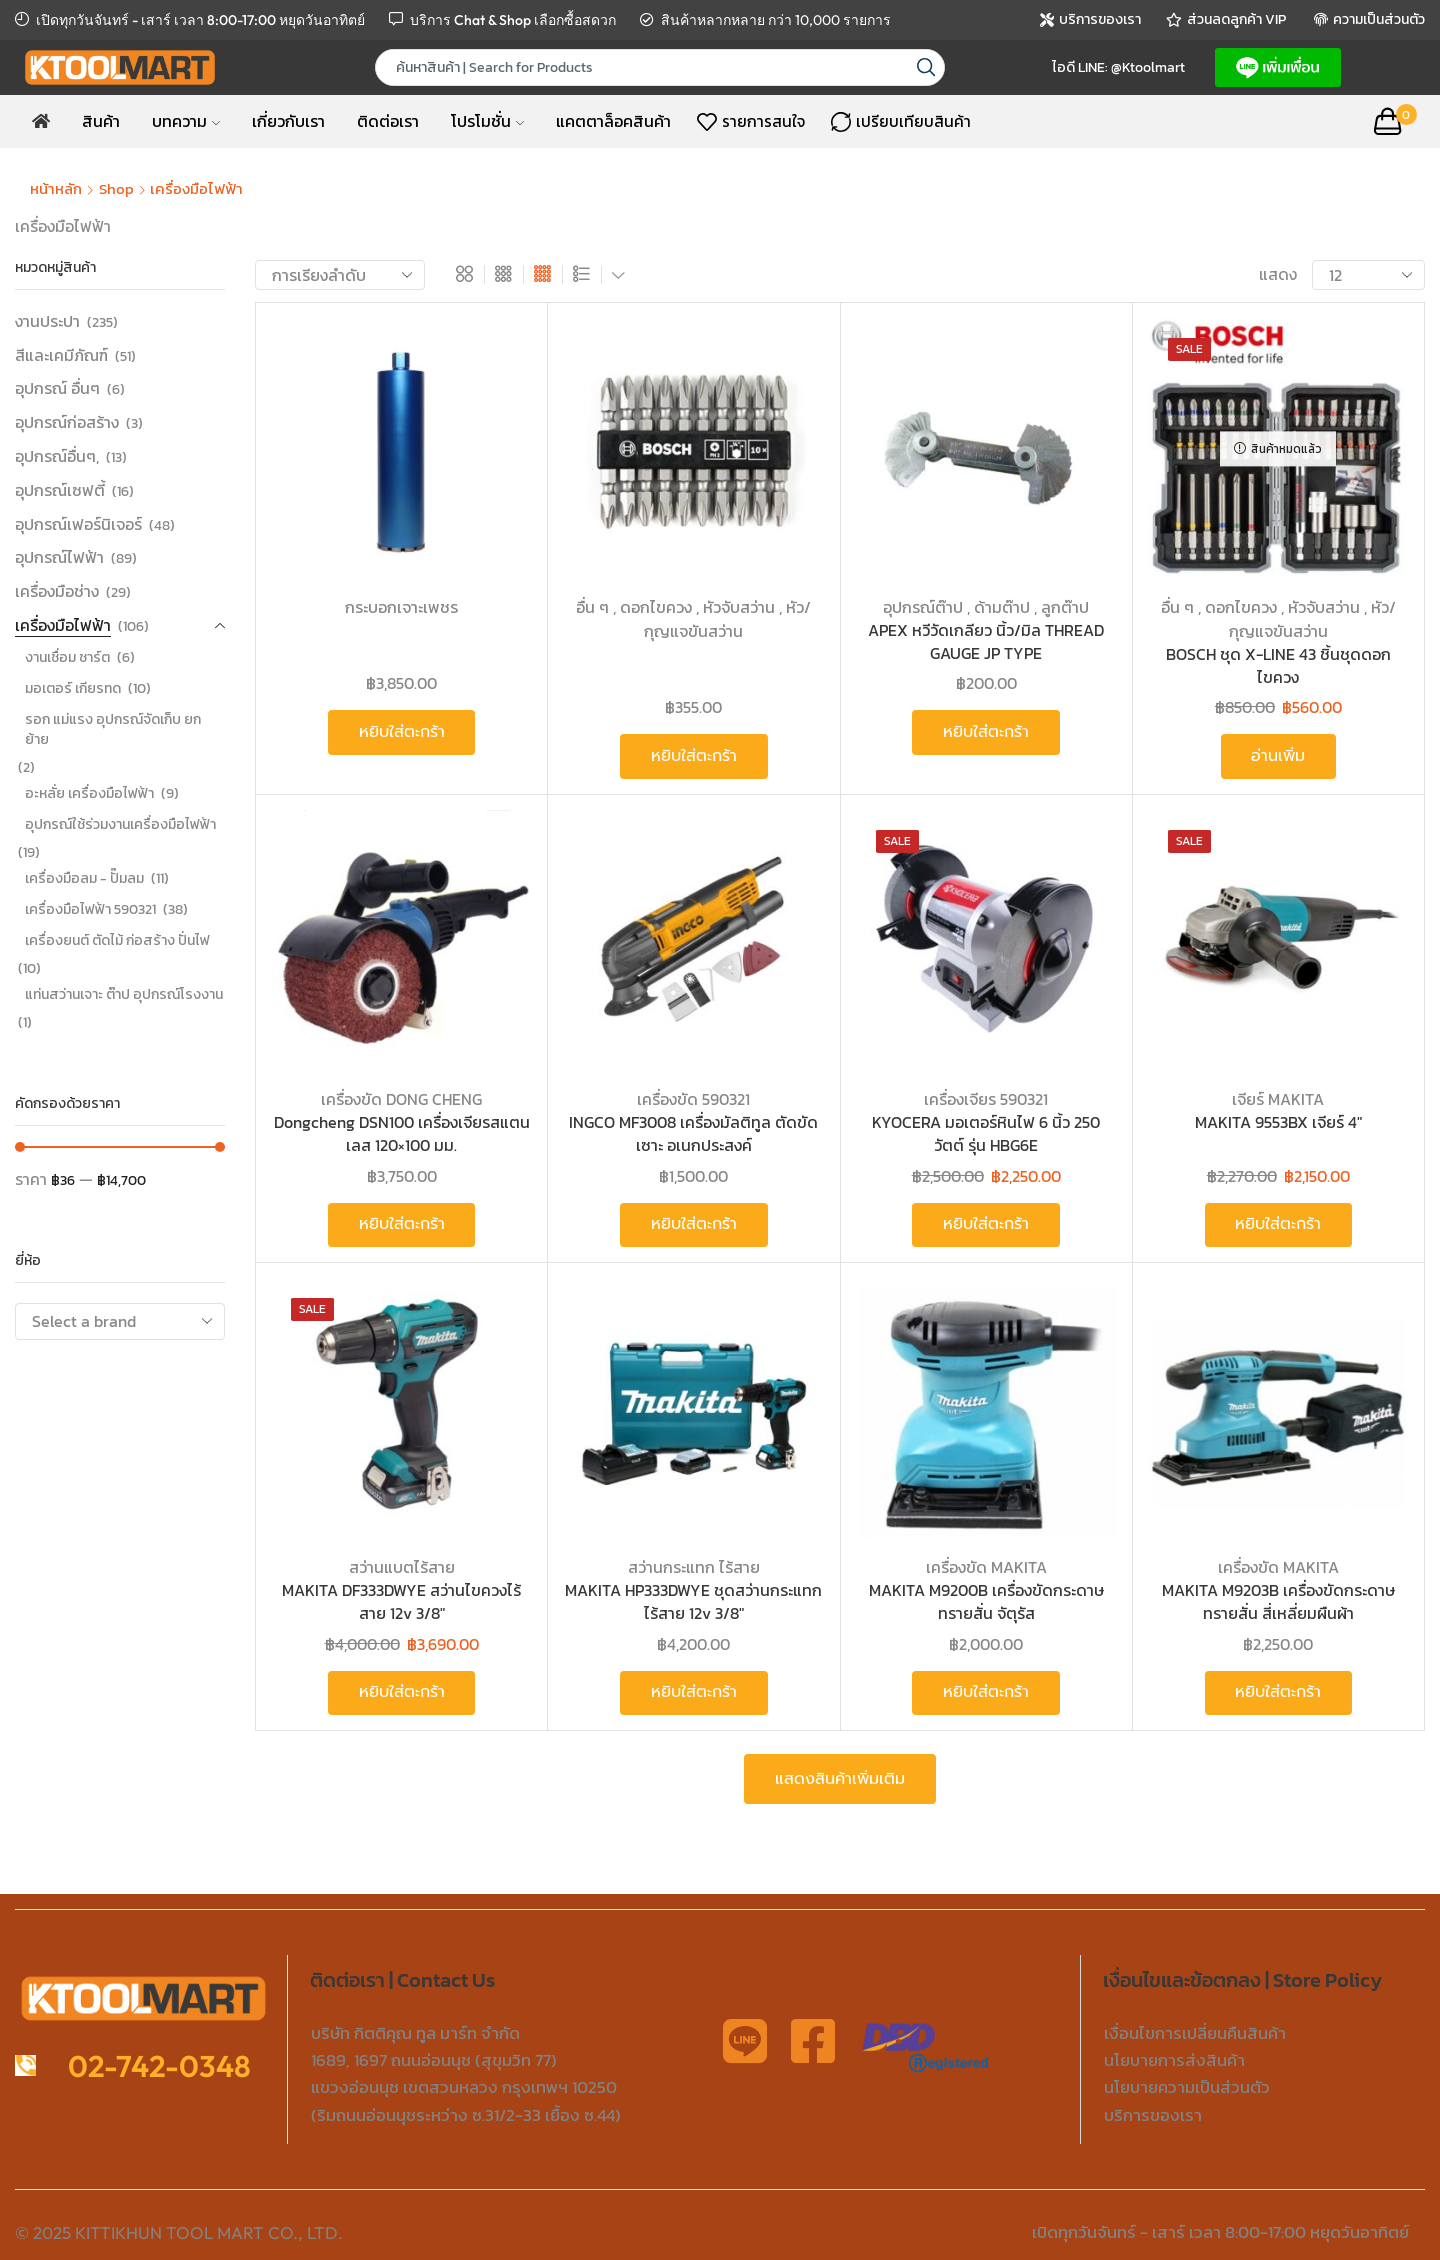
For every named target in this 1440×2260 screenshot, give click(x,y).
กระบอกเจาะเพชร (401, 607)
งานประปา (47, 321)
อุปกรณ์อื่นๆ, (57, 456)
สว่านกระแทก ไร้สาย (694, 1567)
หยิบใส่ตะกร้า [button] (402, 732)
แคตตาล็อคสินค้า (613, 121)
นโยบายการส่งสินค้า (1174, 2060)
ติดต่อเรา (388, 121)
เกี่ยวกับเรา (288, 121)
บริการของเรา (1153, 2115)
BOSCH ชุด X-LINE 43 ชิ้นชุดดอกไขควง (1278, 665)
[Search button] (926, 67)
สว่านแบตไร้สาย (402, 1567)
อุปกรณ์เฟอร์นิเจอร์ (78, 524)
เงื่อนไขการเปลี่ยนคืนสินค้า (1195, 2033)
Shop (116, 188)
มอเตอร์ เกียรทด (73, 688)
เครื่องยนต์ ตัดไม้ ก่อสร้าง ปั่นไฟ (117, 940)
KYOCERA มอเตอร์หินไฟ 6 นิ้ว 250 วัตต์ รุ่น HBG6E (986, 1133)
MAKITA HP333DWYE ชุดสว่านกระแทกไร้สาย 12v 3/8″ (693, 1601)
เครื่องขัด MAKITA (986, 1567)
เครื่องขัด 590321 (693, 1099)
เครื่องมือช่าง (57, 591)
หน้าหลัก (56, 188)
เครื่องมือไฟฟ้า (63, 625)
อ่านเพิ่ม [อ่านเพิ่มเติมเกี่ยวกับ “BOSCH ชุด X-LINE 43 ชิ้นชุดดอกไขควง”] (1278, 756)
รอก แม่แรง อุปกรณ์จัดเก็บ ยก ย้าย (113, 729)
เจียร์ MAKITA (1278, 1099)
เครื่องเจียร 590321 (986, 1099)
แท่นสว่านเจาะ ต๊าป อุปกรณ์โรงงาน (124, 994)
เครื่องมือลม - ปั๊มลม (84, 878)
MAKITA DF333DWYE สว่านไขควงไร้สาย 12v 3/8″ (401, 1601)
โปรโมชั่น (487, 121)
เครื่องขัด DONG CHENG (401, 1099)
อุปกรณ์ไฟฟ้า (59, 557)
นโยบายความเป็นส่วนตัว (1187, 2087)
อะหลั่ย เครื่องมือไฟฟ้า (89, 793)
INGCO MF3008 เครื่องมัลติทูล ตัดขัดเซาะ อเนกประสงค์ (693, 1133)
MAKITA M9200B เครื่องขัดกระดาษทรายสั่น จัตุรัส (986, 1601)
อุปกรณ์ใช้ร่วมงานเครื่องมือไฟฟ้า (120, 824)
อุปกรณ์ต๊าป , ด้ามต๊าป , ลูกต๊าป (986, 607)
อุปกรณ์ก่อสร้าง (67, 422)
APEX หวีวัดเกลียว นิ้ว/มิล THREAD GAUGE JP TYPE (986, 641)
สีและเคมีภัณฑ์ (61, 355)
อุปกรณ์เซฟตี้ (60, 490)
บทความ (186, 121)
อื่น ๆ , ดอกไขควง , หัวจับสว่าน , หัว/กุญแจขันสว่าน (693, 619)
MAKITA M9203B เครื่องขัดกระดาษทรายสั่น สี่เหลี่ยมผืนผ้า (1278, 1601)
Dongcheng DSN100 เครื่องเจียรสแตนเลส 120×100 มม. (402, 1133)
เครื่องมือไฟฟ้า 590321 (90, 909)
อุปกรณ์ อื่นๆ (57, 388)
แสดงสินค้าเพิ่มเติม (840, 1779)
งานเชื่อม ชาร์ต (67, 657)
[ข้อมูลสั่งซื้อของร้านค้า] (340, 275)
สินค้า (101, 121)
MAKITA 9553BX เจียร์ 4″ (1278, 1122)
